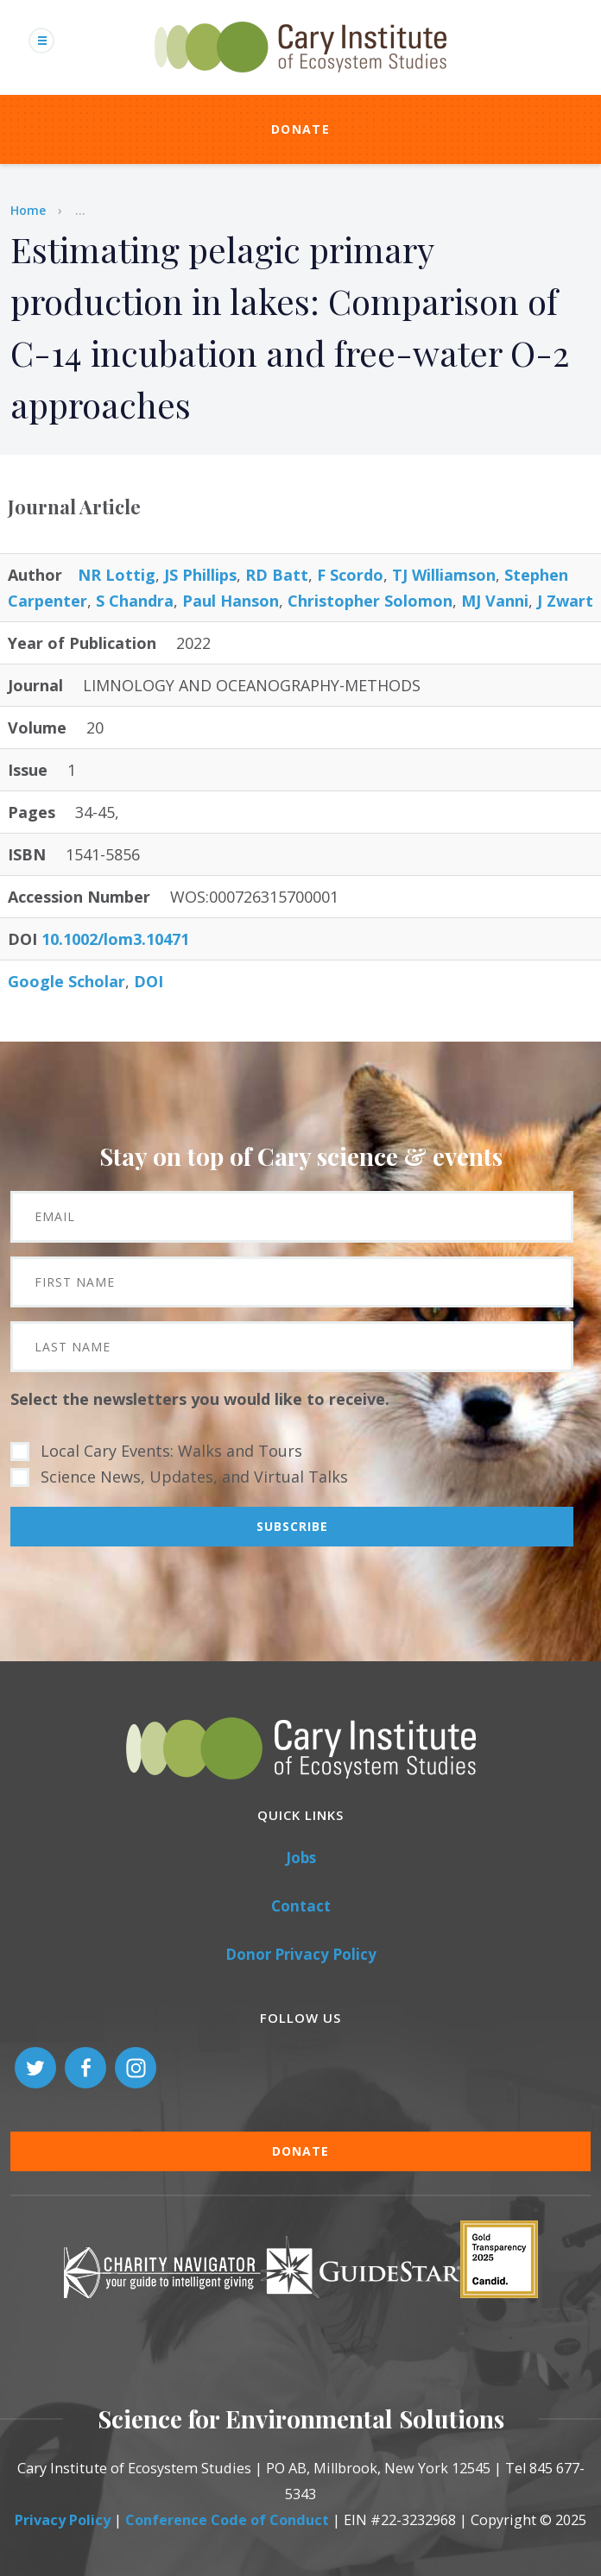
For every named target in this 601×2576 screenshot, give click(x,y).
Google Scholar (66, 981)
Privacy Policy (63, 2519)
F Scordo (350, 574)
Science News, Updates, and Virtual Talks (194, 1476)
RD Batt (276, 574)
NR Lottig (116, 574)
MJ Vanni (494, 600)
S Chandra (135, 600)
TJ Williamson (444, 574)
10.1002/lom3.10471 (115, 939)
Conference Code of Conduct (227, 2519)
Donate (300, 129)
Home (28, 210)
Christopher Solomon (370, 600)
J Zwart (565, 600)
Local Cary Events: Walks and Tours (171, 1450)
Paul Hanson (230, 600)
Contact (301, 1906)
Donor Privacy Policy (300, 1954)
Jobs (301, 1857)
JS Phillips (200, 574)
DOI (148, 981)
